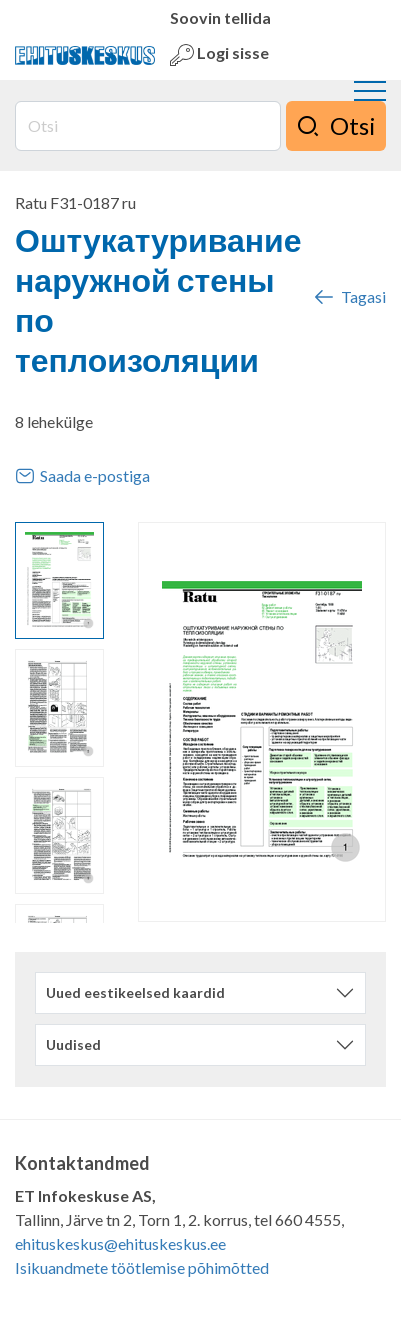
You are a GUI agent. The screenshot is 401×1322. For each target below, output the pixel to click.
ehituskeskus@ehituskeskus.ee (120, 1243)
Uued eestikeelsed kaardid (135, 992)
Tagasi (349, 297)
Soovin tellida (220, 17)
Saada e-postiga (82, 476)
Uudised (73, 1044)
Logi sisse (219, 55)
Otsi (336, 126)
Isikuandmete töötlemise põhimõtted (142, 1267)
